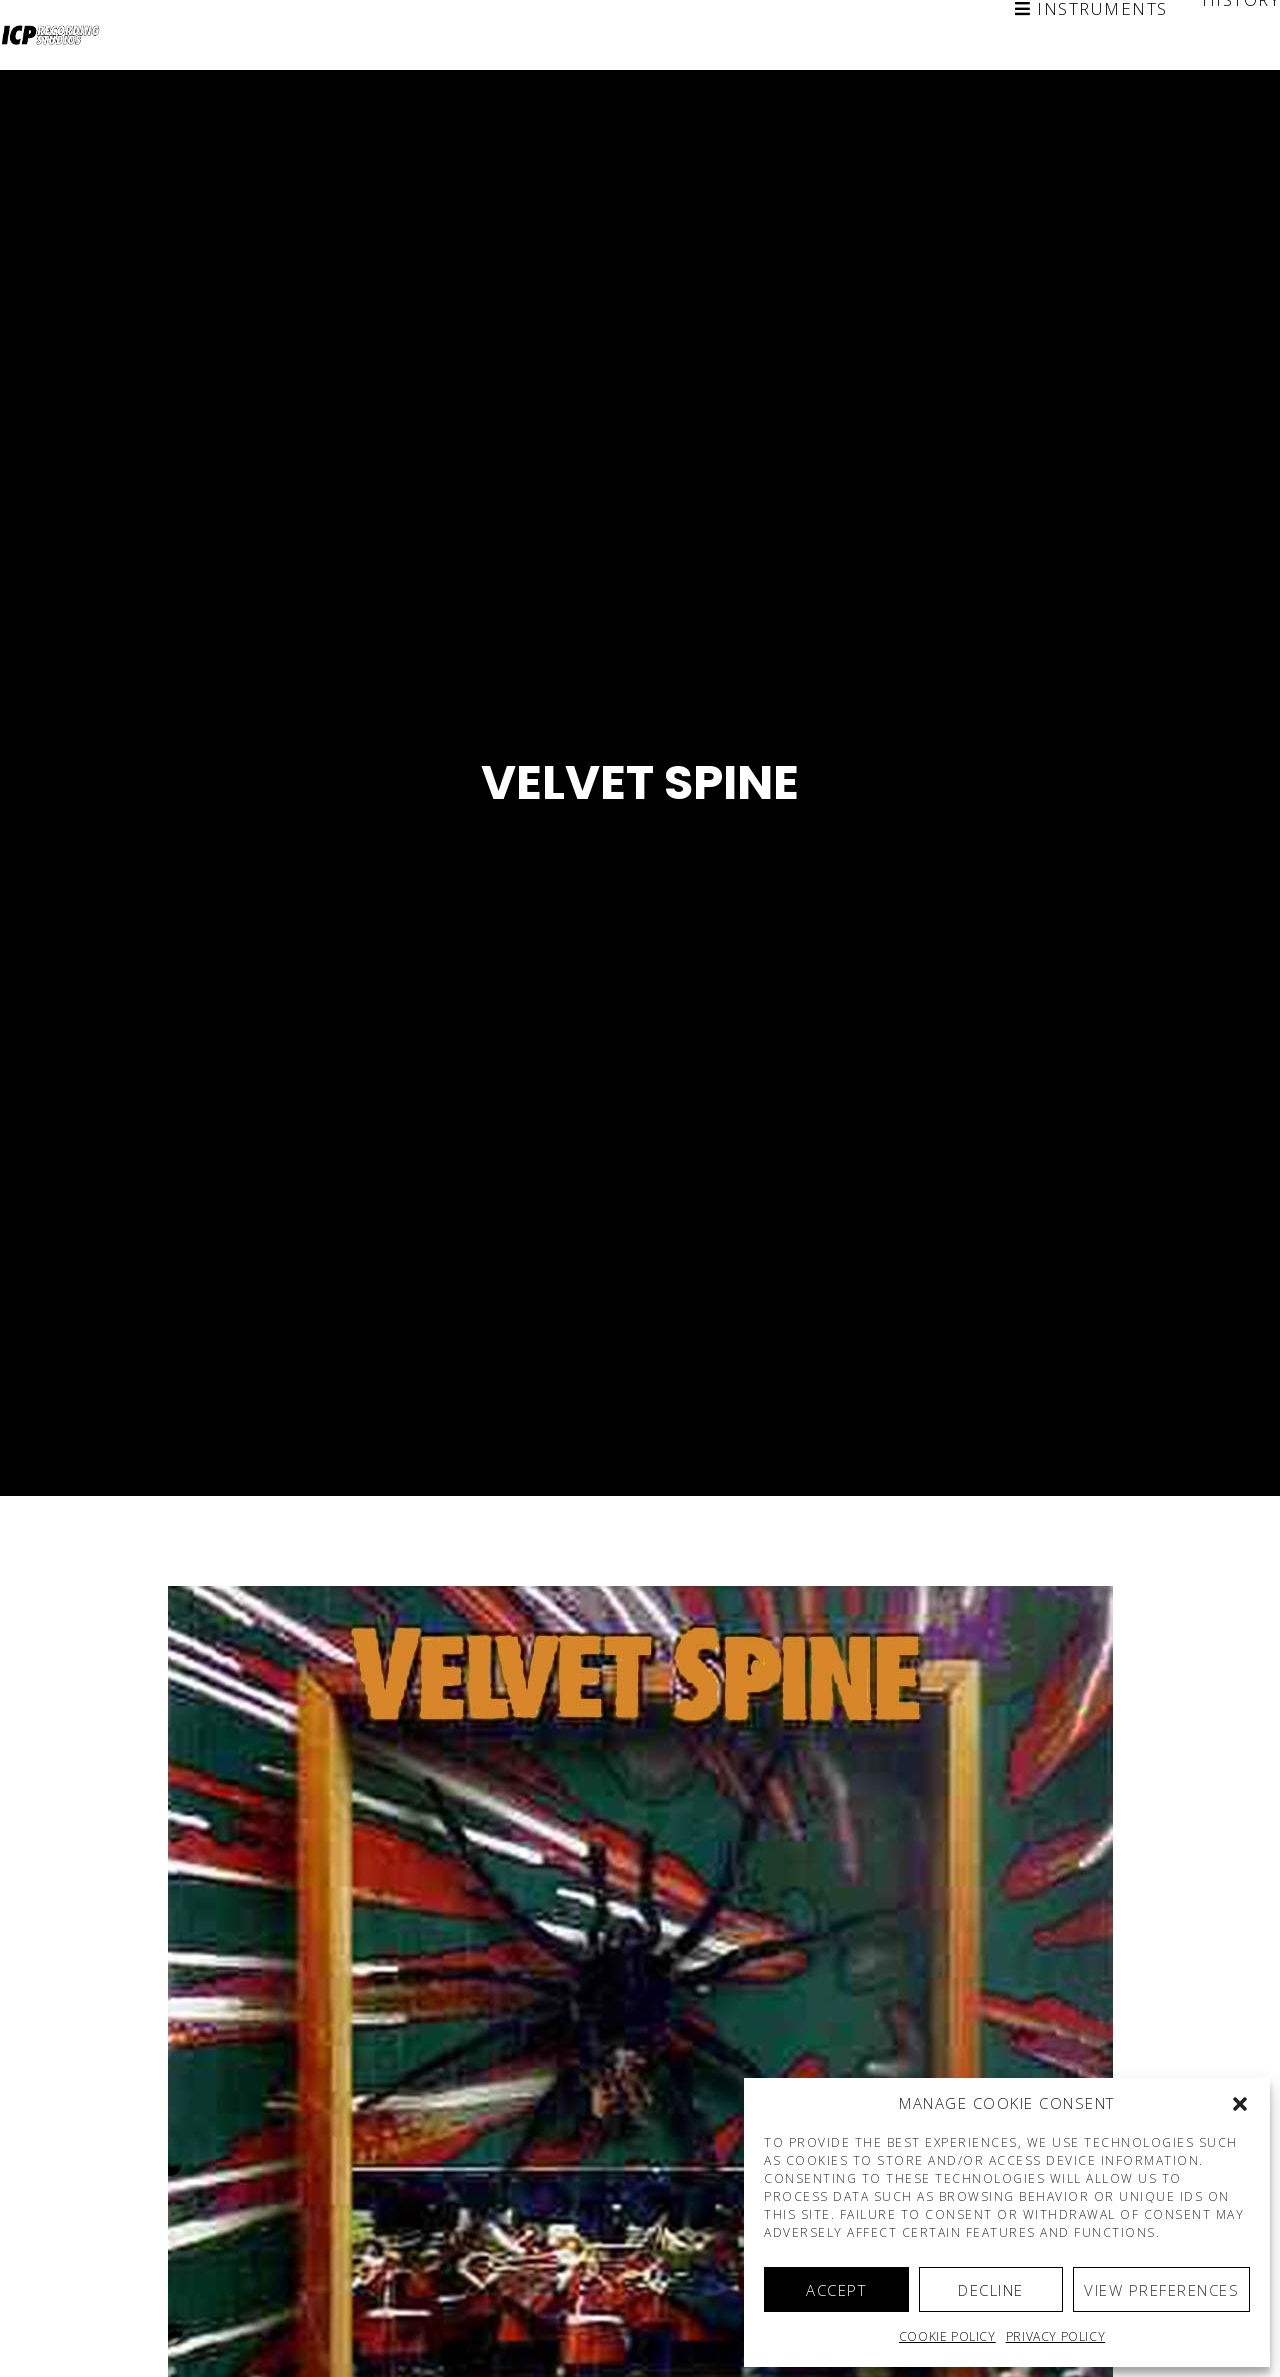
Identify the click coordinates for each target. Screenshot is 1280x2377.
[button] (1240, 2104)
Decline (991, 2290)
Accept (836, 2290)
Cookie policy (947, 2336)
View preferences (1161, 2290)
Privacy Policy (1055, 2336)
